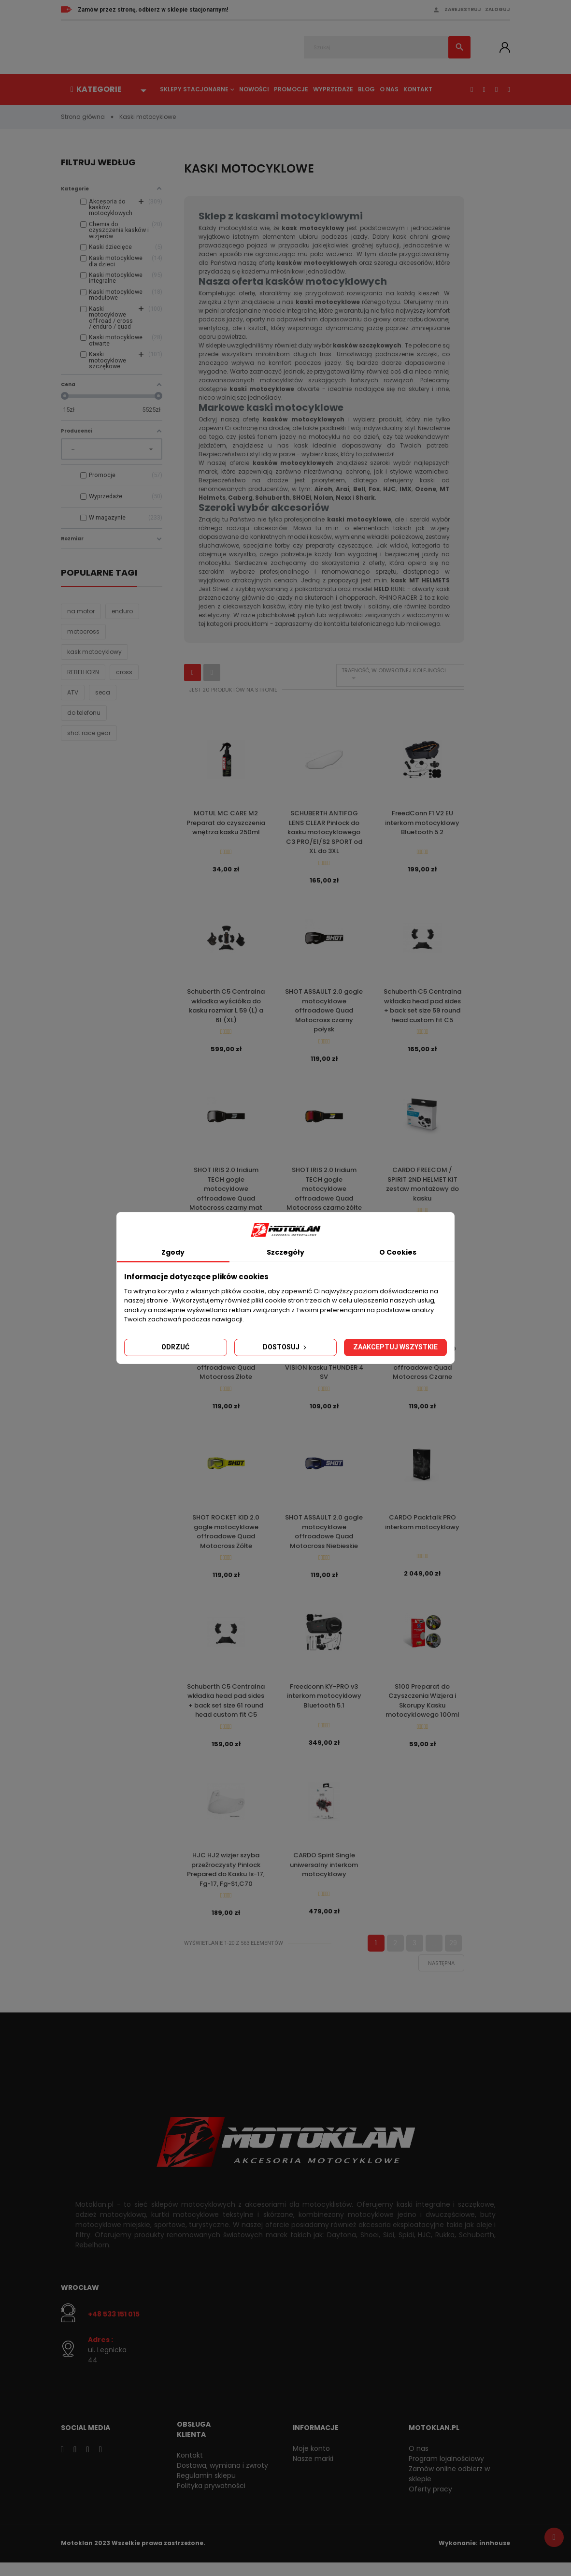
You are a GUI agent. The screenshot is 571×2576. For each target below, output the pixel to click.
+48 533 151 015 (114, 2327)
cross (124, 679)
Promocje (291, 89)
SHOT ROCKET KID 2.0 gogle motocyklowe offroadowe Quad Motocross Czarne (422, 1369)
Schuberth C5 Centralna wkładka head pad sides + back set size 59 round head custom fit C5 (422, 1008)
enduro (122, 618)
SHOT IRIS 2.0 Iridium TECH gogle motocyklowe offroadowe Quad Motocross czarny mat (225, 1193)
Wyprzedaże (333, 89)
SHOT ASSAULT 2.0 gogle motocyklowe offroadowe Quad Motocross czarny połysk (324, 1012)
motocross (83, 638)
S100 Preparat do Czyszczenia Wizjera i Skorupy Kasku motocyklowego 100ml (422, 1710)
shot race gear (89, 740)
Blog (366, 89)
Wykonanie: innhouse (474, 2556)
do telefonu (83, 719)
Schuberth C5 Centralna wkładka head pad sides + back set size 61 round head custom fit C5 (226, 1710)
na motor (81, 618)
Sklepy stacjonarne (194, 89)
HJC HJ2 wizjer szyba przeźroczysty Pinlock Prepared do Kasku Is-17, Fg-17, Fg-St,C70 (226, 1881)
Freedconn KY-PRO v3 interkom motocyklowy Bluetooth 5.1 (324, 1705)
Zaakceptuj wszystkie (395, 1347)
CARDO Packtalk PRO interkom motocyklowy (422, 1529)
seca (102, 699)
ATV (72, 699)
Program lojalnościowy (446, 2471)
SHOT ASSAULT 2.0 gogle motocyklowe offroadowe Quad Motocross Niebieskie (324, 1539)
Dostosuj (285, 1347)
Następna (441, 1976)
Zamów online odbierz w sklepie (449, 2487)
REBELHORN (83, 679)
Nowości (254, 89)
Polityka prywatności (211, 2499)
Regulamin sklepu (206, 2488)
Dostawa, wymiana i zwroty (222, 2478)
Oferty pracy (430, 2502)
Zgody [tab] (173, 1252)
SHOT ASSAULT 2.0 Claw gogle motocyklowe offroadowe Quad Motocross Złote (226, 1369)
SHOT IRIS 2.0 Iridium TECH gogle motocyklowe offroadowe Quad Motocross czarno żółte (324, 1193)
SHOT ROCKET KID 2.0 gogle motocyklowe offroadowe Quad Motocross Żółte (225, 1539)
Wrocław (80, 2301)
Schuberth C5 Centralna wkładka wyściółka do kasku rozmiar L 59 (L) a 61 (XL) (226, 1008)
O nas (389, 89)
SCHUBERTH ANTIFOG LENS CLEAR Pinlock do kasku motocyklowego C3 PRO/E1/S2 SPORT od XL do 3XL (324, 832)
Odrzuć (175, 1347)
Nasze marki (313, 2471)
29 (453, 1956)
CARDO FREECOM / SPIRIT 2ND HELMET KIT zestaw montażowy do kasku (422, 1188)
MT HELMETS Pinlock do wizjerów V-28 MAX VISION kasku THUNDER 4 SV (324, 1369)
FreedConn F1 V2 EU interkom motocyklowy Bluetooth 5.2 (422, 823)
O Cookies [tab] (397, 1252)
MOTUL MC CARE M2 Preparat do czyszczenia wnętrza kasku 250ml (225, 823)
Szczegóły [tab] (285, 1252)
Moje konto (311, 2461)
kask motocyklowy (94, 658)
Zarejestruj (462, 9)
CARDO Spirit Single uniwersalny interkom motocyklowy (324, 1876)
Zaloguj (497, 9)
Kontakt (417, 89)
